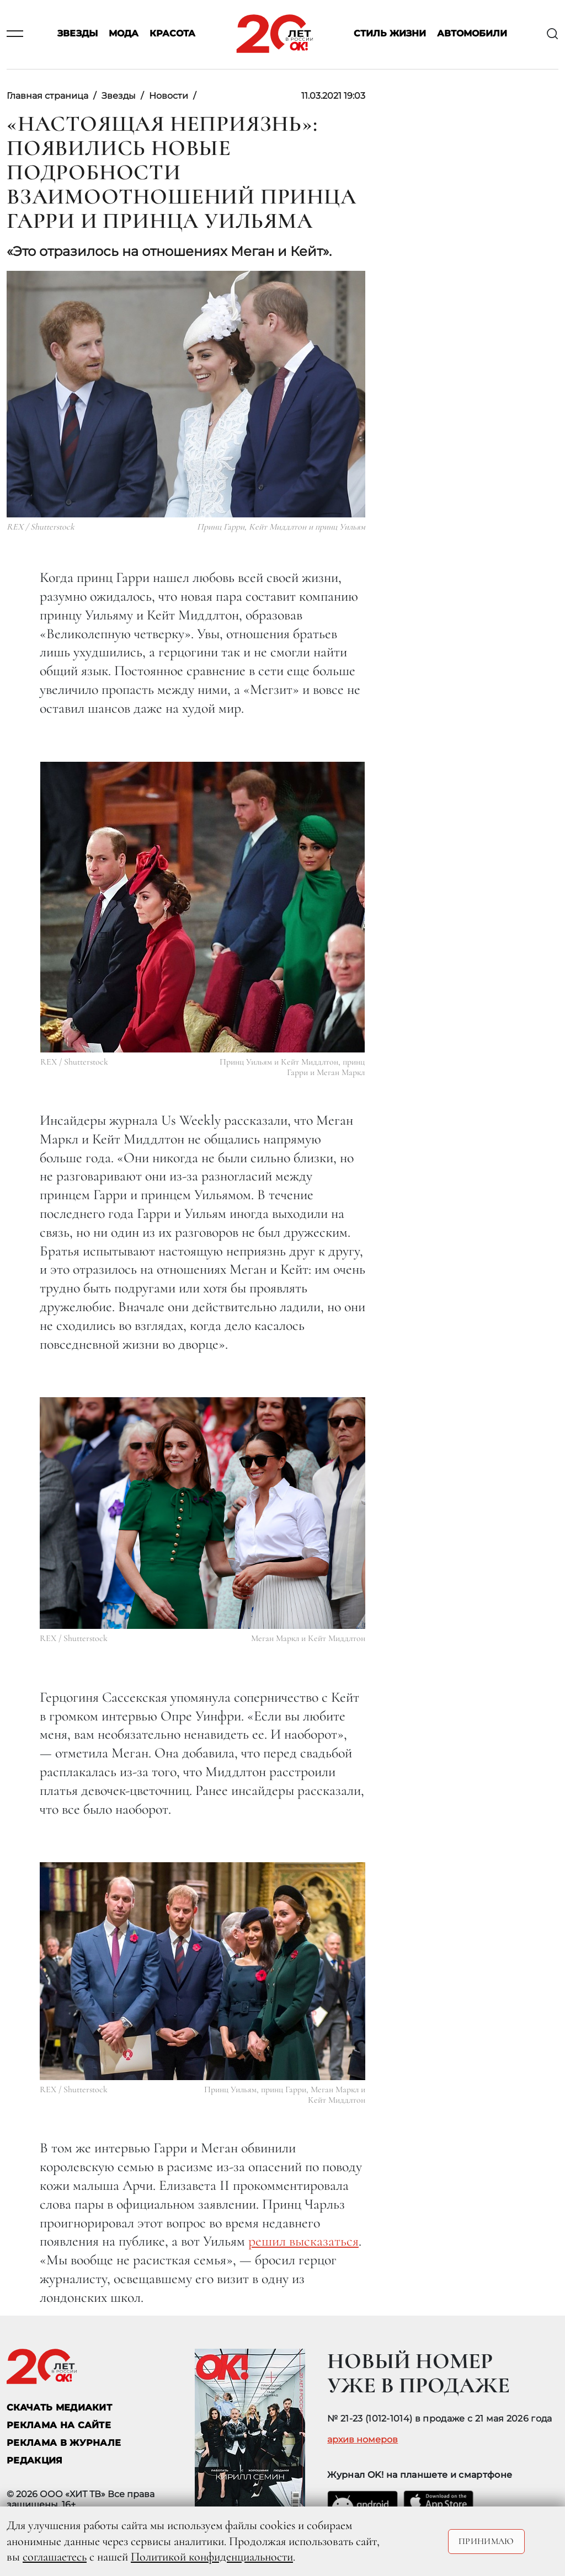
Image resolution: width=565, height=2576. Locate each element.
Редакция (35, 2460)
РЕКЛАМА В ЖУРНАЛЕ (64, 2443)
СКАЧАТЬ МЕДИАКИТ (59, 2407)
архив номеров (362, 2440)
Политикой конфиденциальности (212, 2557)
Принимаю (486, 2541)
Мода (123, 34)
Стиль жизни (390, 34)
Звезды (77, 34)
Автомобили (472, 34)
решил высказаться (303, 2240)
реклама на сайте (59, 2425)
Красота (172, 34)
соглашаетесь (55, 2557)
